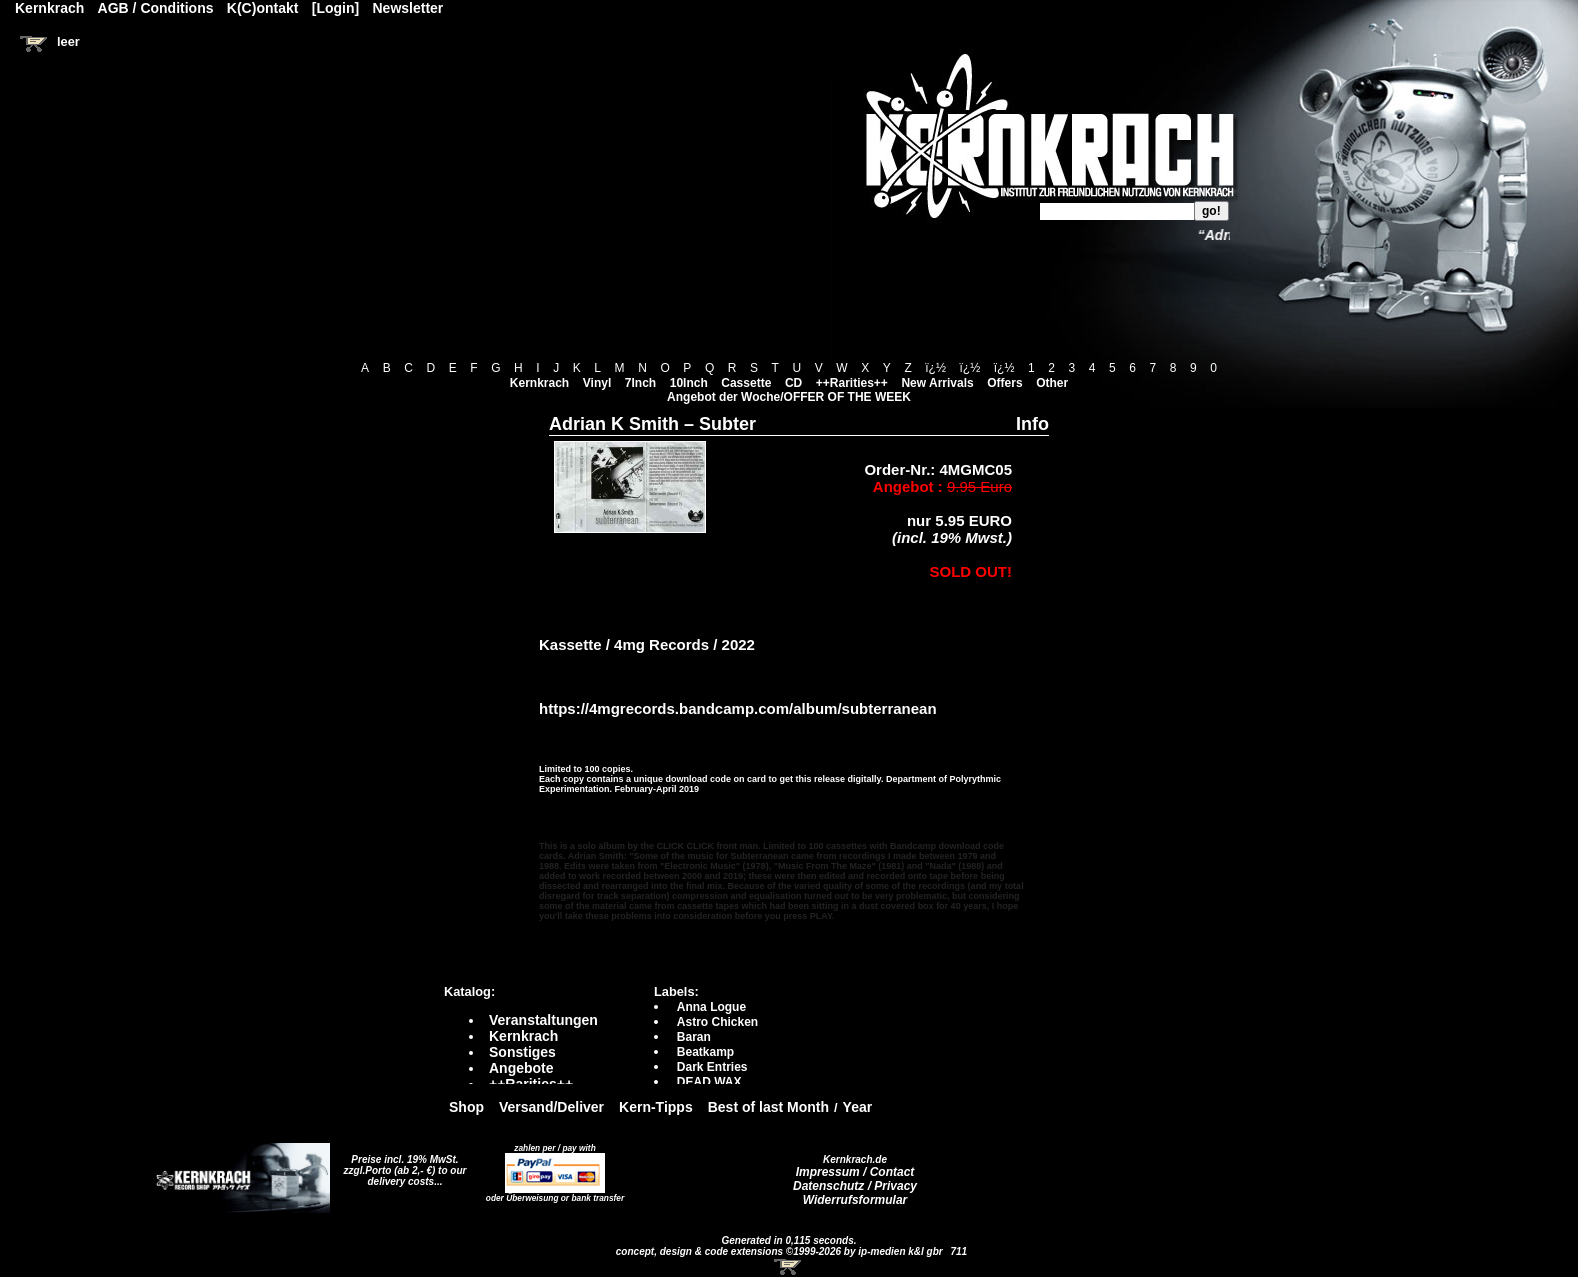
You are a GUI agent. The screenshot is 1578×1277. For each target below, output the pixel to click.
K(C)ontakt (263, 8)
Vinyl (597, 383)
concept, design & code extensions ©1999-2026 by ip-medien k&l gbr (781, 1251)
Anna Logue (711, 1007)
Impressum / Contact (855, 1172)
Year (858, 1107)
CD (793, 383)
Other (1052, 383)
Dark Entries (712, 1067)
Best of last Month (768, 1107)
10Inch (689, 383)
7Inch (640, 383)
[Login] (335, 8)
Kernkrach (539, 383)
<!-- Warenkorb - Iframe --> (789, 1267)
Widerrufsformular (855, 1200)
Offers (1004, 383)
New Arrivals (937, 383)
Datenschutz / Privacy (855, 1186)
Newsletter (408, 8)
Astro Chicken (717, 1022)
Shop (466, 1107)
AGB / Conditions (156, 8)
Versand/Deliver (551, 1107)
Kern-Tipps (656, 1107)
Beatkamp (705, 1052)
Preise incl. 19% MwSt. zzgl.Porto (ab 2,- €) (401, 1165)
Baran (694, 1037)
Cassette (746, 383)
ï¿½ (935, 368)
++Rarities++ (852, 383)
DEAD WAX (709, 1082)
